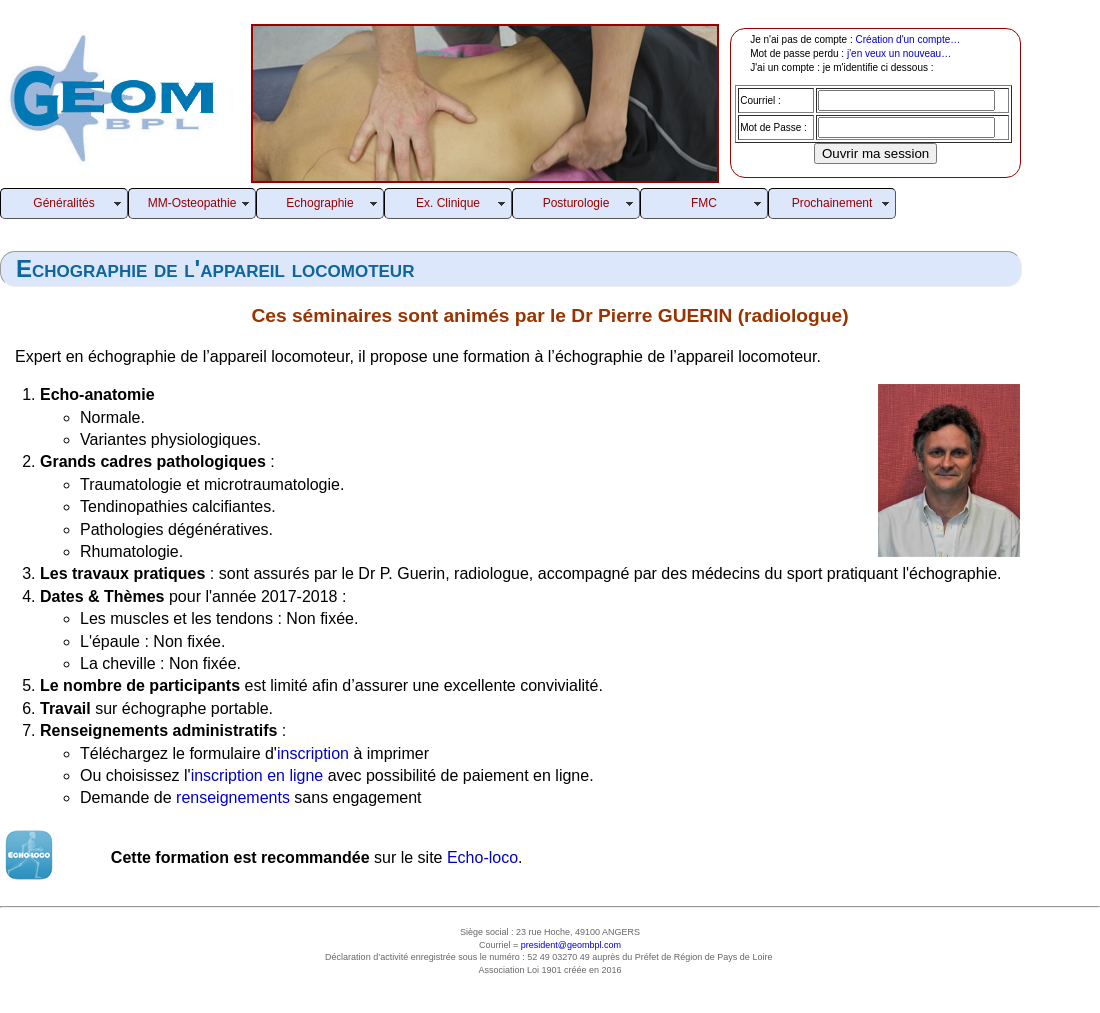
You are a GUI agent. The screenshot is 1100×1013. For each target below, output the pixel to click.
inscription (313, 753)
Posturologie (576, 203)
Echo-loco (482, 857)
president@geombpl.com (571, 945)
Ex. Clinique (448, 203)
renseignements (233, 797)
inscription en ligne (257, 775)
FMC (704, 203)
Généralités (63, 203)
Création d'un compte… (908, 39)
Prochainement (832, 203)
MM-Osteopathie (192, 203)
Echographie (319, 203)
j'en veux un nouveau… (899, 53)
